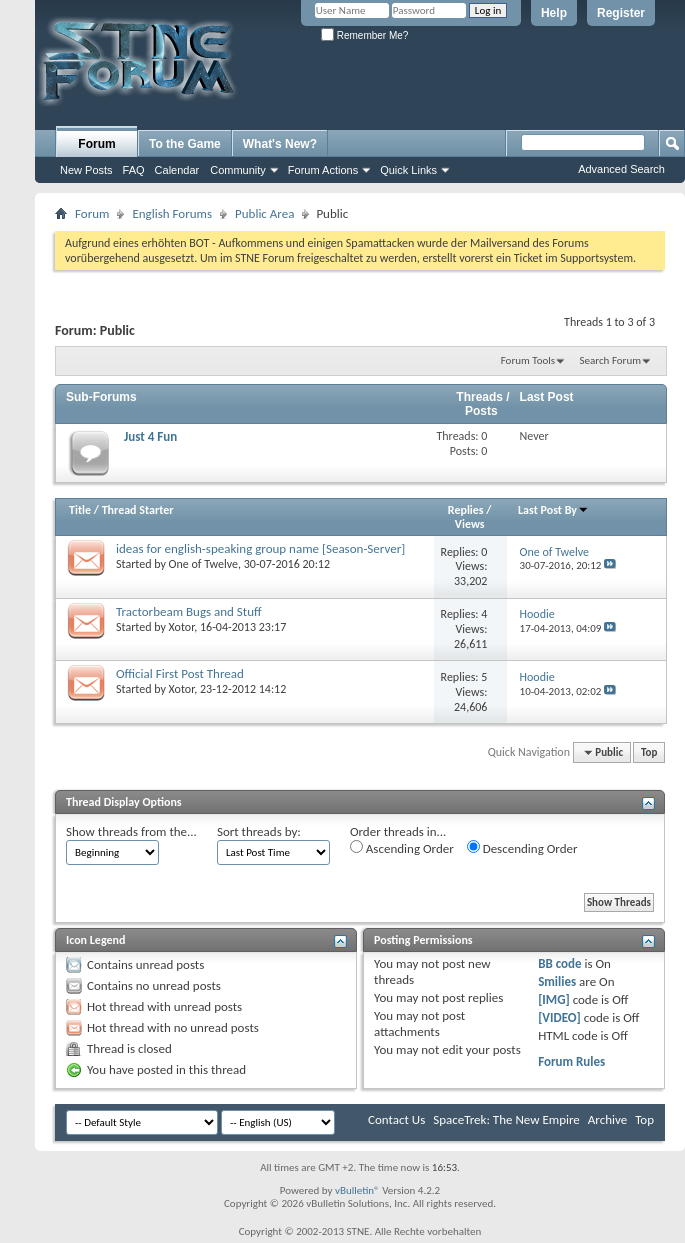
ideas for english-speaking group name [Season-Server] (260, 548)
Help (554, 13)
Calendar (177, 170)
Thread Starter (138, 510)
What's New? (280, 144)
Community (238, 170)
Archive (607, 1119)
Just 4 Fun (150, 436)
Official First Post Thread (180, 673)
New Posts (86, 170)
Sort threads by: (259, 831)
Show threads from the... (131, 831)
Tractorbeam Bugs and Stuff (189, 611)
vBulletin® (357, 1190)
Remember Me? (364, 35)
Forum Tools (528, 360)
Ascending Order (402, 848)
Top (649, 752)
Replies (466, 510)
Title (80, 510)
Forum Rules (571, 1061)
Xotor (182, 627)
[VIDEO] (559, 1017)
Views (470, 524)
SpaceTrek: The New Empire (506, 1119)
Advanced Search (621, 169)
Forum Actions (323, 170)
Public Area (264, 213)
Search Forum (611, 360)
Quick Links (408, 170)
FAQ (134, 170)
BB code (559, 963)
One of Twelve (203, 564)
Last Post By (553, 510)
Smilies (557, 981)
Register (621, 13)
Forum (96, 144)
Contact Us (396, 1119)
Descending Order (522, 848)
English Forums (172, 213)
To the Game (185, 144)
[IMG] (554, 999)
